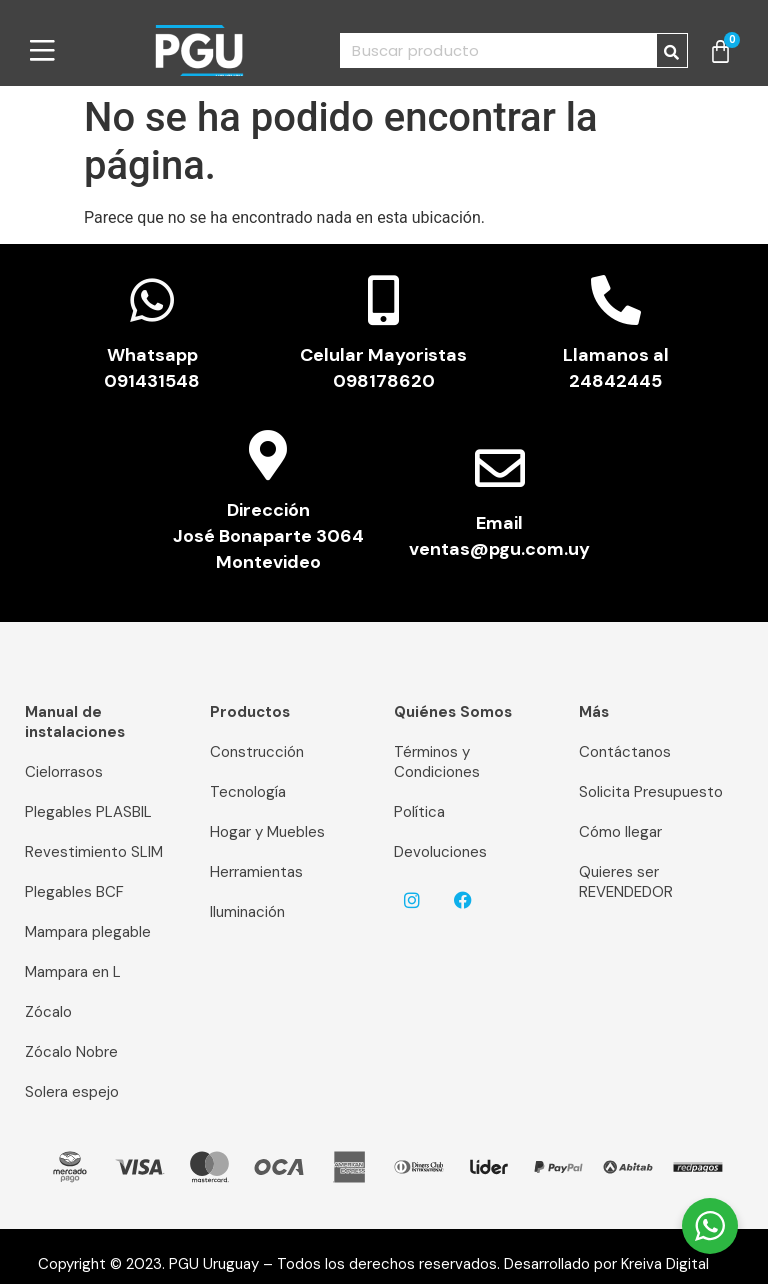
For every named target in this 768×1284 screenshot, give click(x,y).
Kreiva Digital (673, 1264)
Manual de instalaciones (75, 722)
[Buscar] (672, 50)
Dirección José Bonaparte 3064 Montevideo (268, 536)
